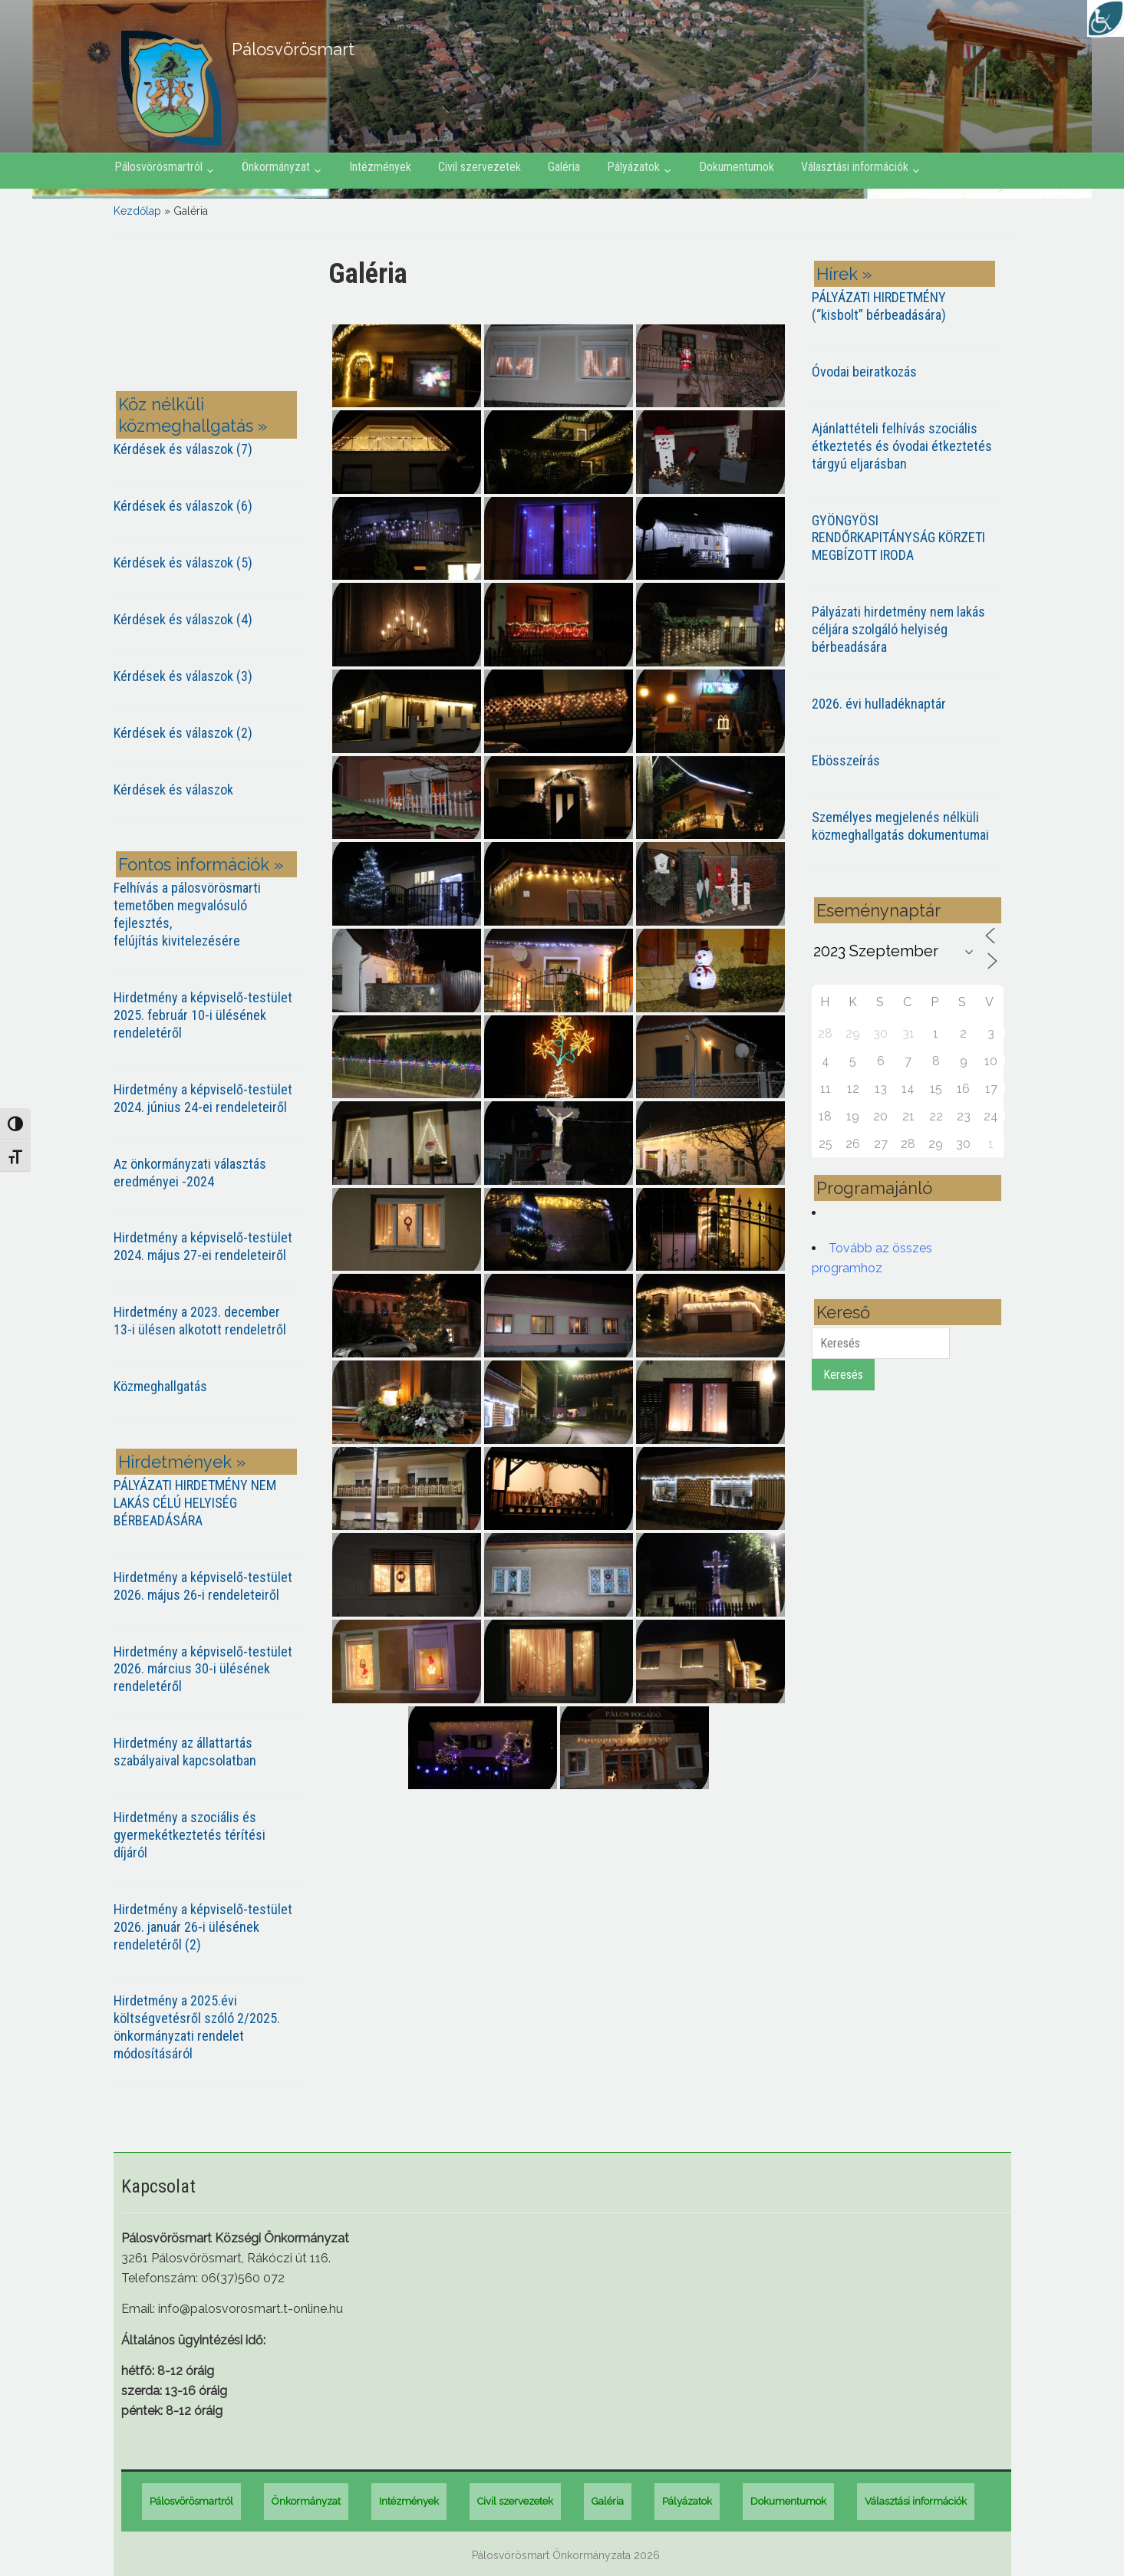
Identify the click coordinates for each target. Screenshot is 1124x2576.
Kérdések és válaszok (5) (183, 562)
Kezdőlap (137, 211)
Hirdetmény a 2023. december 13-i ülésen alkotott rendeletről (200, 1320)
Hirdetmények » (182, 1462)
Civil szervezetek (479, 167)
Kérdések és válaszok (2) (183, 733)
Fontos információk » (200, 864)
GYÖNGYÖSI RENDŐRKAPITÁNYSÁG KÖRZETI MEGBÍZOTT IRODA (898, 538)
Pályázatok (633, 167)
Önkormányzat (276, 167)
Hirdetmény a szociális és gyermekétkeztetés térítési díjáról (189, 1834)
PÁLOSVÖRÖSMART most (209, 315)
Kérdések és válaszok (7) (183, 449)
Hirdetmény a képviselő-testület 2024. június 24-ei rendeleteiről (203, 1098)
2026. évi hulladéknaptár (879, 704)
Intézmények (380, 167)
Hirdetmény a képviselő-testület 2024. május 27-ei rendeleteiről (203, 1246)
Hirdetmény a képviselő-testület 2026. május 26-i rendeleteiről (203, 1586)
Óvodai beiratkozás (864, 372)
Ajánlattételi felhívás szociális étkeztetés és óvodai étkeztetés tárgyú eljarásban (902, 446)
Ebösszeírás (846, 760)
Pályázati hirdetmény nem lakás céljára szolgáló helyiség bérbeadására (898, 629)
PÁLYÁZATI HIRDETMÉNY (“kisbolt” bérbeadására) (879, 306)
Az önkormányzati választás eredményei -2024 (190, 1172)
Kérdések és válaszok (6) (183, 506)
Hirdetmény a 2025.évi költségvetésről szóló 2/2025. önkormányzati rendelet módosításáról (197, 2026)
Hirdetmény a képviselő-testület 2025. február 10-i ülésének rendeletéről (203, 1015)
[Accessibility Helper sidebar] (1105, 18)
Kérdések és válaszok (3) (183, 676)
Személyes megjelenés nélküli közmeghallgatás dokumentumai (900, 826)
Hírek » (844, 274)
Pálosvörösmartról (158, 167)
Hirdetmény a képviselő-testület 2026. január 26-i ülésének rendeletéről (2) (203, 1927)
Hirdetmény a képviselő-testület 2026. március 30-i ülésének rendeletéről (203, 1669)
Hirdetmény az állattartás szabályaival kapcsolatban (185, 1751)
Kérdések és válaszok (173, 789)
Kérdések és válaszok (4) (183, 619)
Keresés (843, 1374)
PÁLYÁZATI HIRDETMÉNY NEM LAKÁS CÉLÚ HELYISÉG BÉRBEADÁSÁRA (195, 1502)
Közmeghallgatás (160, 1386)
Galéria (564, 167)
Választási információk (854, 167)
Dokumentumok (736, 167)
